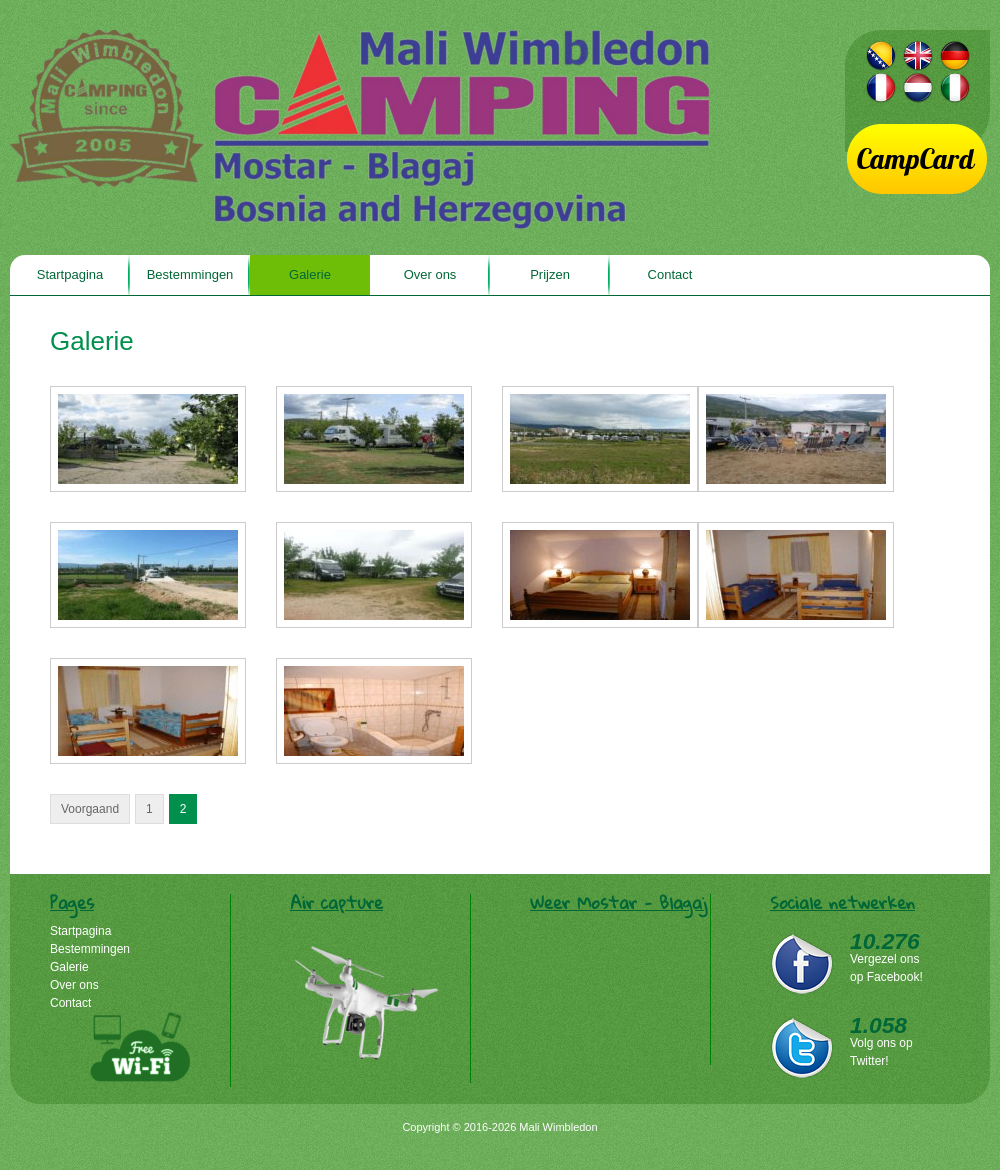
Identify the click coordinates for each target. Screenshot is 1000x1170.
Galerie (310, 274)
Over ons (430, 274)
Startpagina (70, 274)
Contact (670, 274)
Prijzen (550, 274)
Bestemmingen (190, 274)
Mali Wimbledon (360, 130)
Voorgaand (90, 809)
